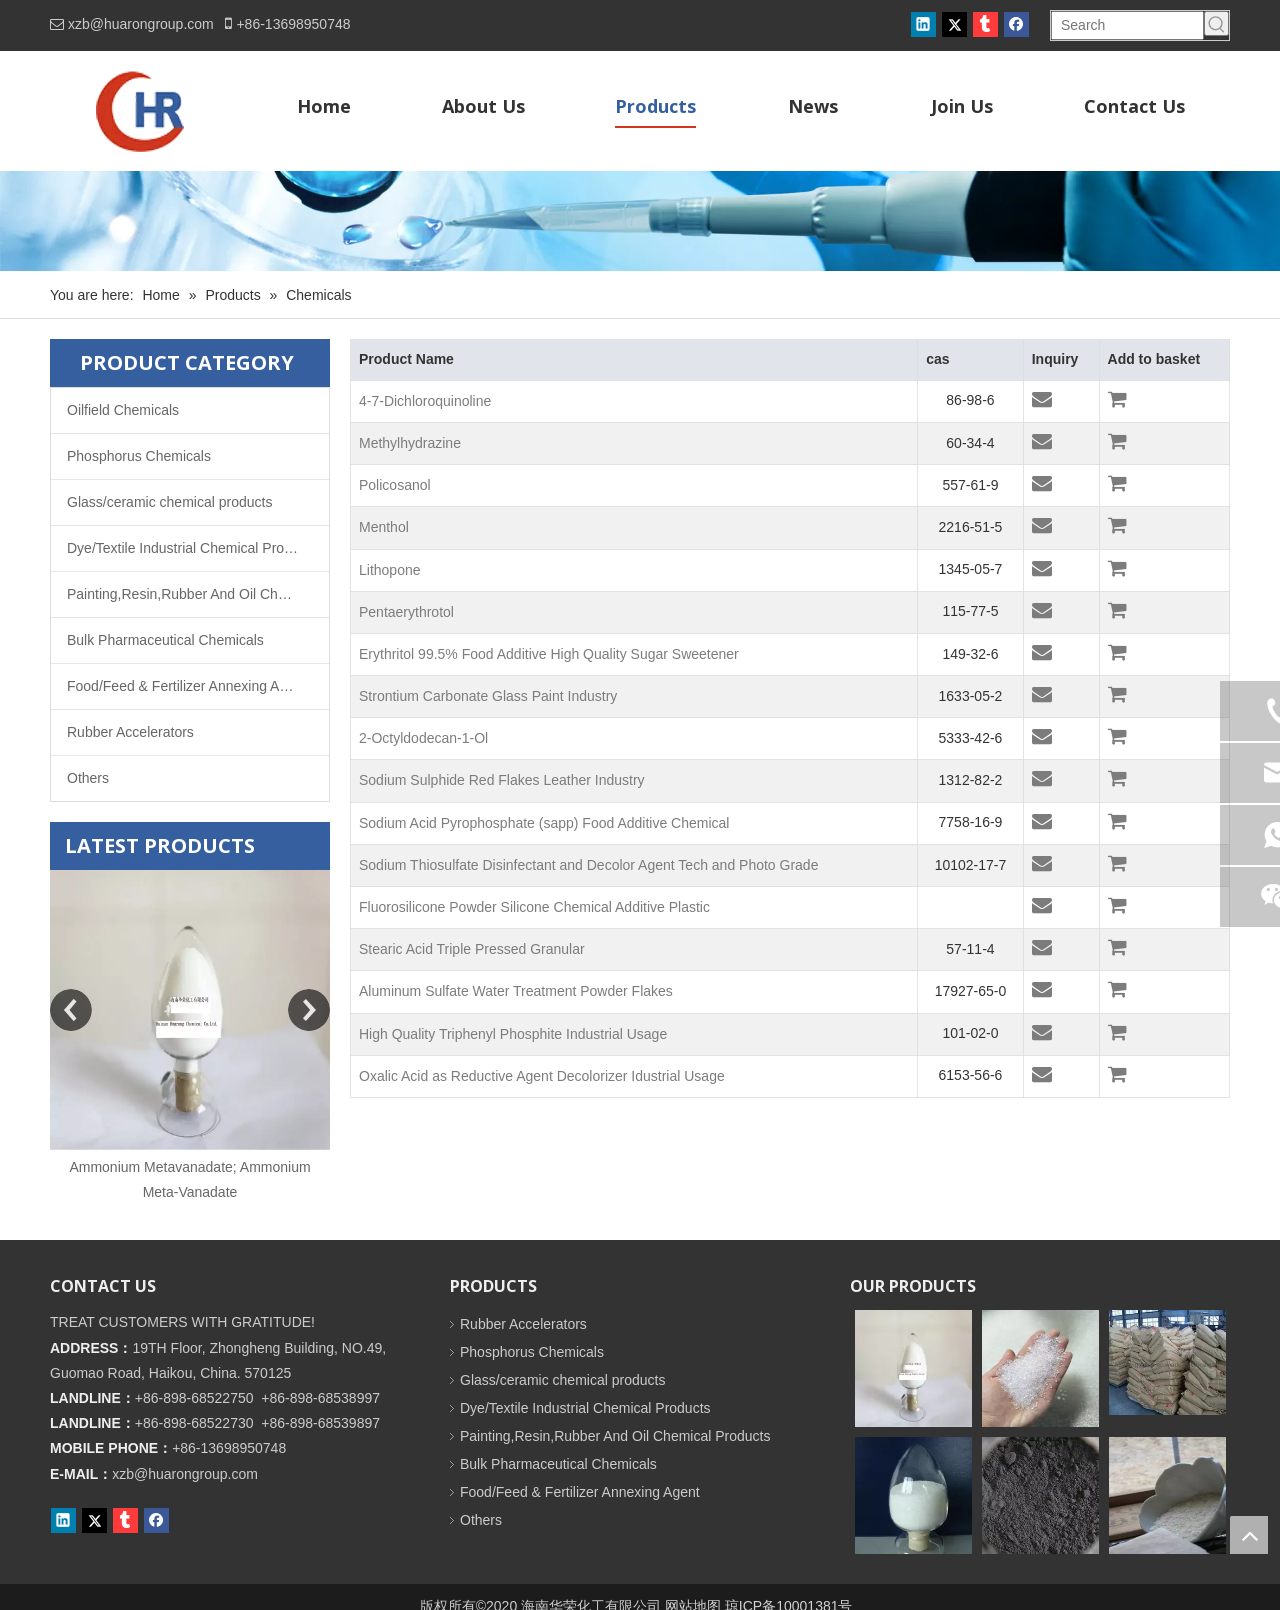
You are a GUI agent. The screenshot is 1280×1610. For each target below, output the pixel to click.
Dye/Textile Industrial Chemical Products (192, 548)
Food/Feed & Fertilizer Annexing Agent (187, 686)
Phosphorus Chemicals (139, 456)
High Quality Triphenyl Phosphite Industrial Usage (513, 1034)
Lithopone (390, 570)
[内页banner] (640, 221)
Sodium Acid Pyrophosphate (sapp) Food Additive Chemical (544, 823)
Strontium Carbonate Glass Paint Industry (488, 696)
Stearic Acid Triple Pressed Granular (472, 949)
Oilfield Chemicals (123, 410)
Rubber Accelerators (130, 732)
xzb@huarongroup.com (141, 24)
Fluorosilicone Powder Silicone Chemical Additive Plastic (534, 907)
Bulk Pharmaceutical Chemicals (165, 640)
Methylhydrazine (410, 443)
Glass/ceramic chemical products (169, 502)
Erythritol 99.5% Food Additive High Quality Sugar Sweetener (549, 654)
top (1249, 1535)
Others (88, 778)
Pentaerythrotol (406, 612)
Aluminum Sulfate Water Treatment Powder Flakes (516, 991)
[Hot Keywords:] (1216, 23)
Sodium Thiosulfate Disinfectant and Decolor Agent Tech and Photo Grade (588, 865)
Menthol (384, 527)
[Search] (1127, 25)
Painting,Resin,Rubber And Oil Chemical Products (198, 594)
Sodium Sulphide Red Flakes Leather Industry (502, 780)
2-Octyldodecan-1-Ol (423, 738)
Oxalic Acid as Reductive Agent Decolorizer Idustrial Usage (542, 1076)
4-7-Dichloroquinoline (425, 401)
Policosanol (395, 485)
